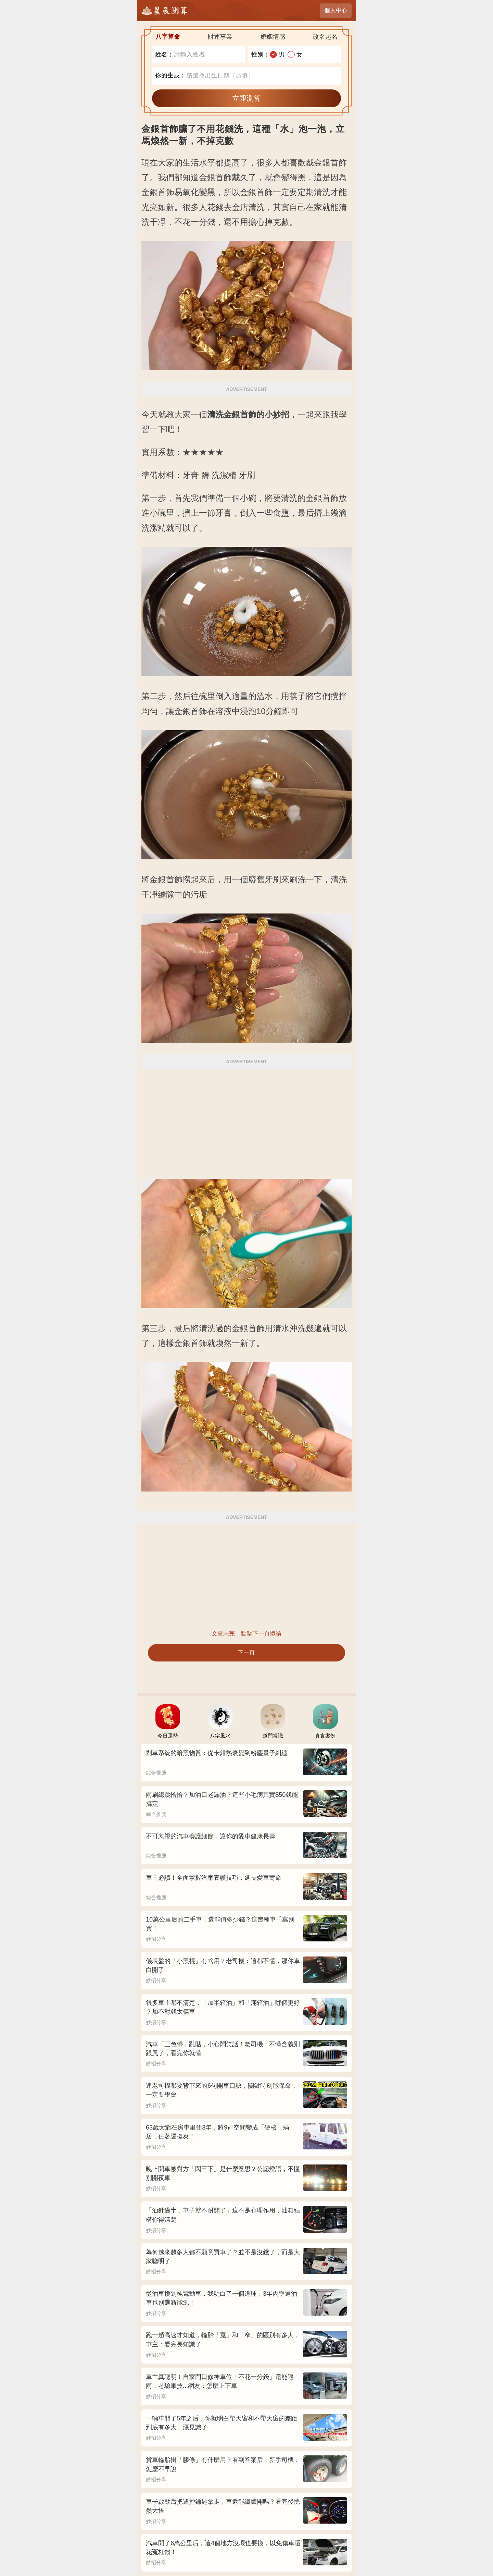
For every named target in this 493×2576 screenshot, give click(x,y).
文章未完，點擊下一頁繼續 (246, 1633)
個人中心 (335, 10)
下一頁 (246, 1652)
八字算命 (167, 36)
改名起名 (325, 36)
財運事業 (220, 36)
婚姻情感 (273, 36)
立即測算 (246, 98)
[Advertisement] (246, 1119)
